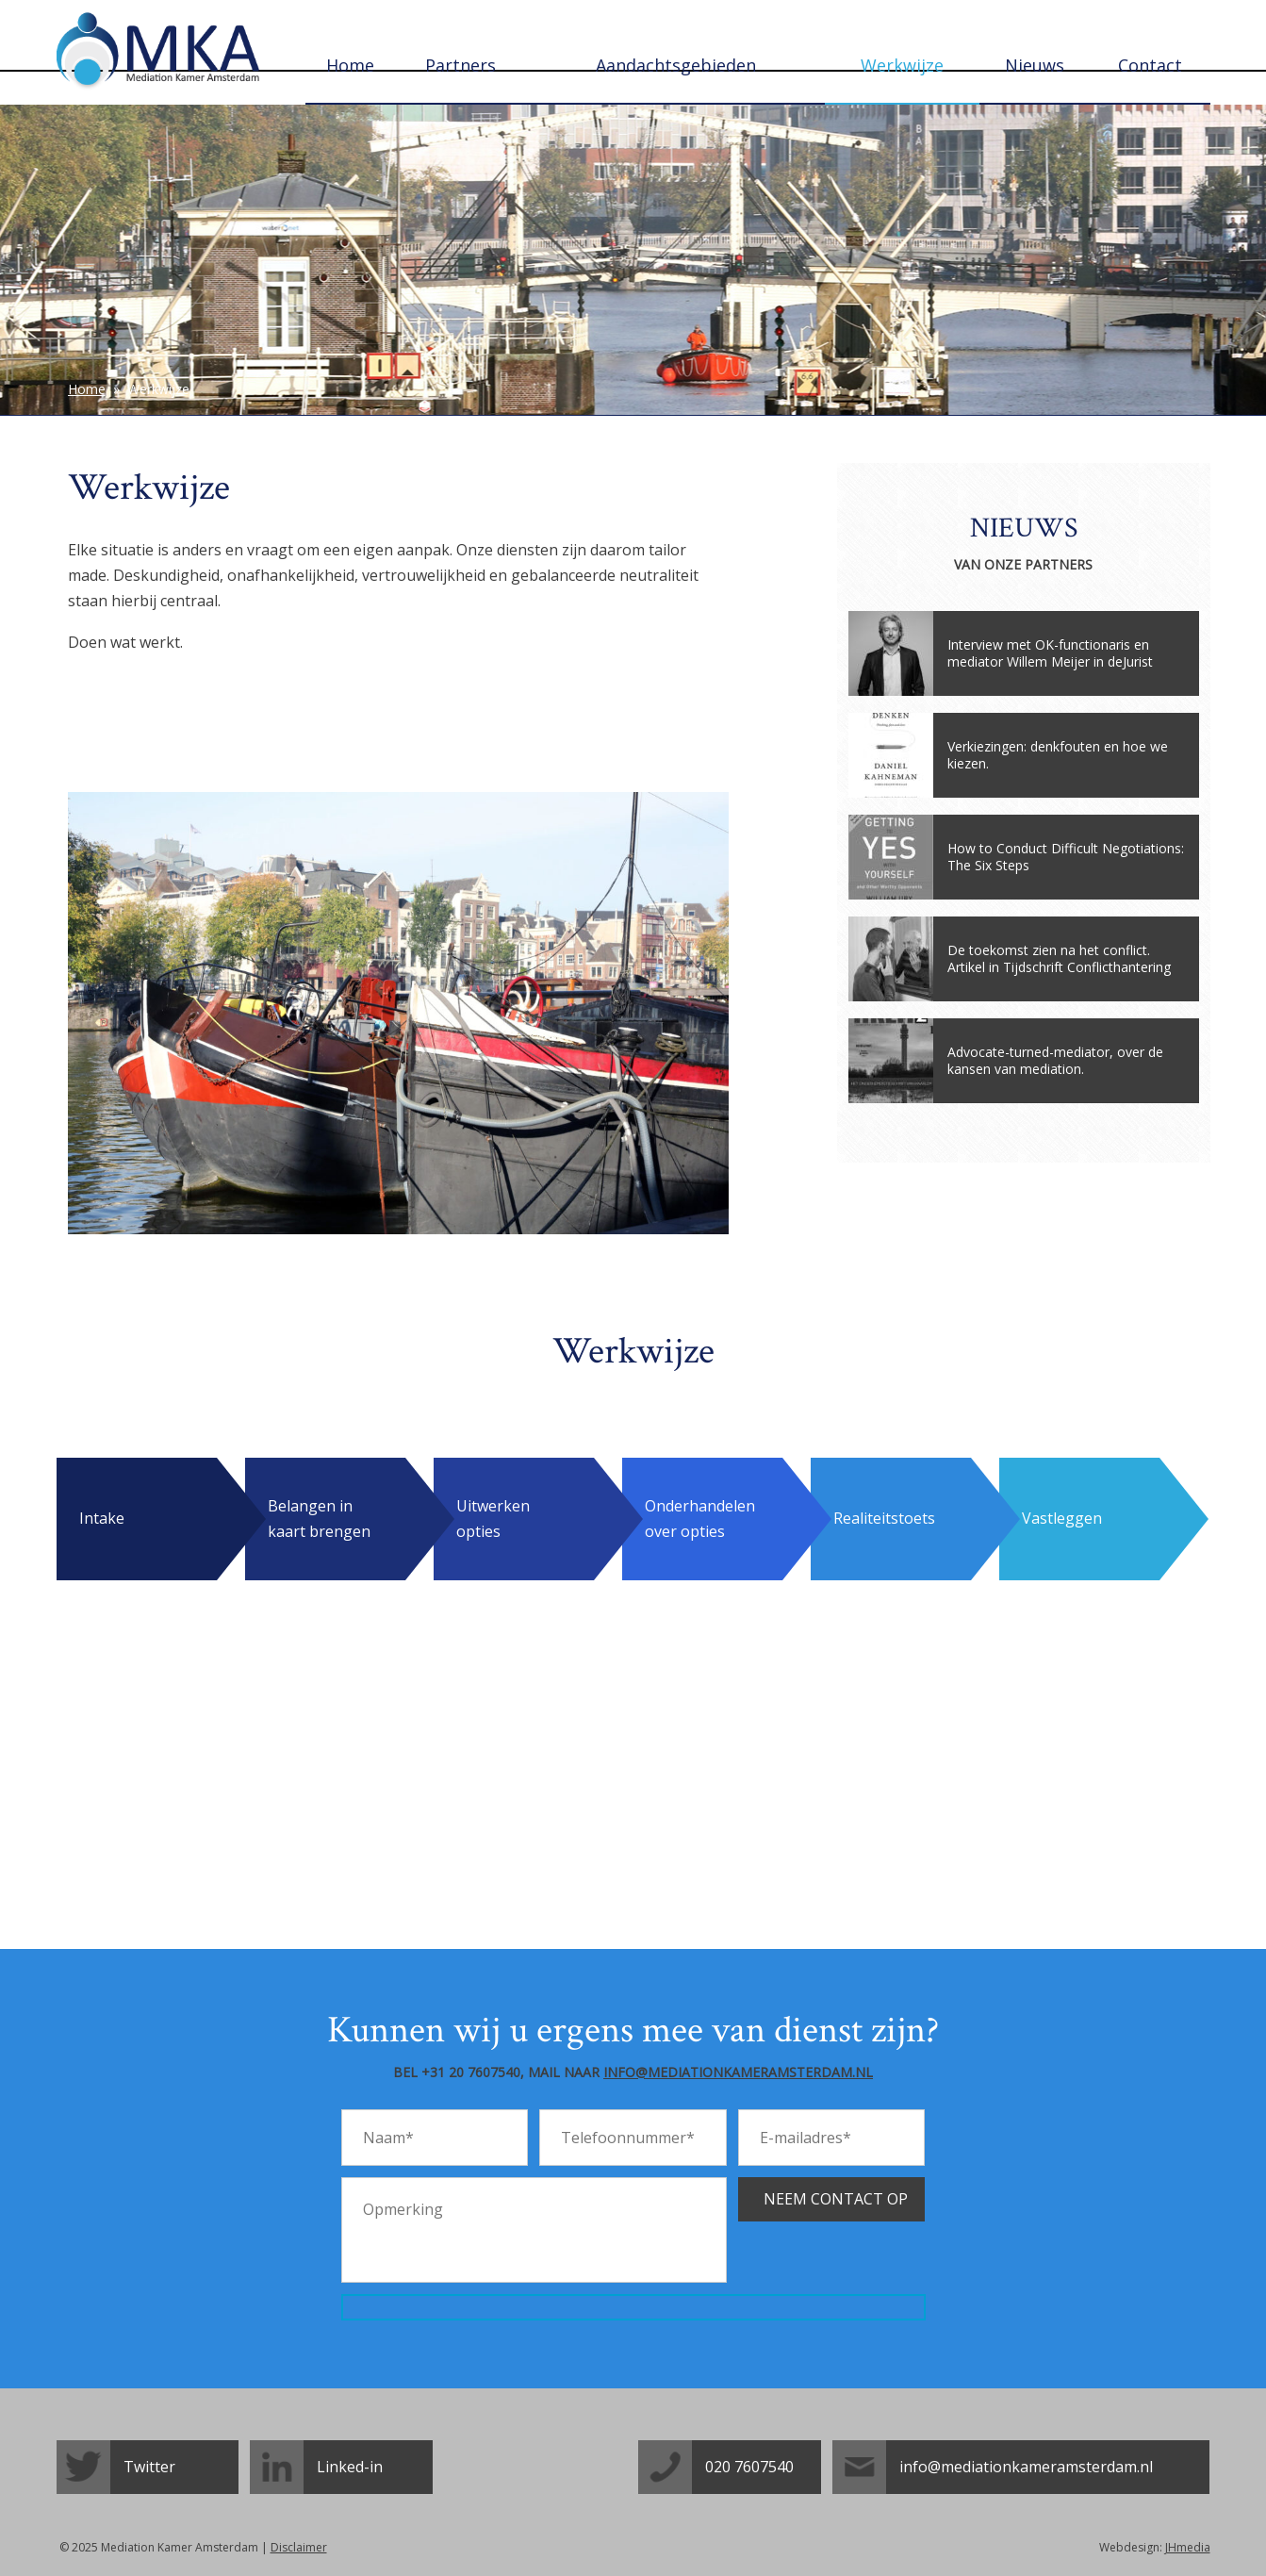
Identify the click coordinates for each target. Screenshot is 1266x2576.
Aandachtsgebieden (676, 65)
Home (350, 65)
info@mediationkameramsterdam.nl (738, 2072)
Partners (460, 65)
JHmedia (1187, 2547)
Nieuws (1034, 65)
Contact (1150, 65)
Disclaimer (299, 2547)
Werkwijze (902, 65)
